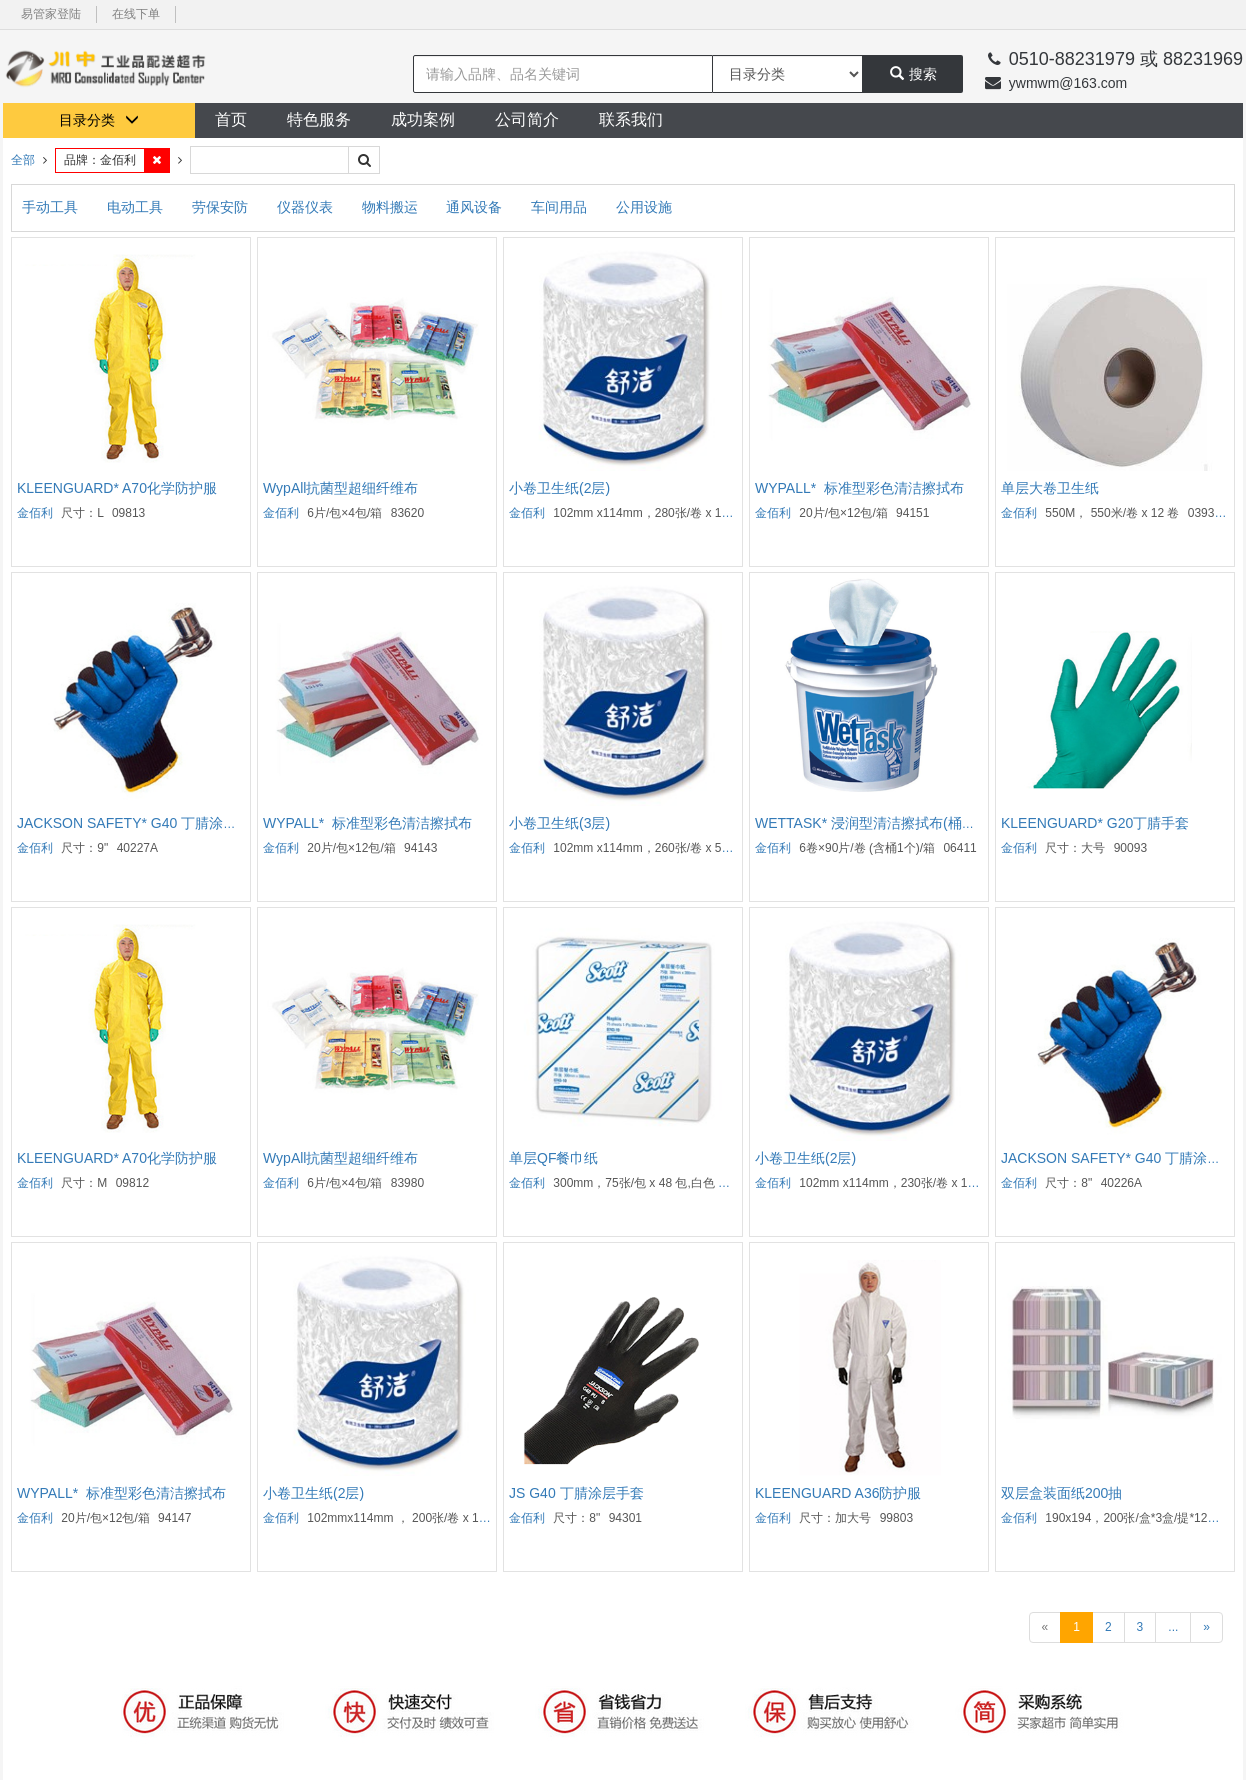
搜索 (913, 74)
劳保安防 (222, 207)
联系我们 (631, 119)
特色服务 (319, 119)
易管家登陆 (51, 14)
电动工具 (137, 207)
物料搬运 (392, 207)
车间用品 (561, 207)
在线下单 (136, 14)
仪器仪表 (307, 207)
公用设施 (644, 207)
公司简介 (527, 119)
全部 (23, 160)
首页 (231, 119)
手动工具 (52, 207)
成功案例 (423, 119)
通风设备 (476, 207)
